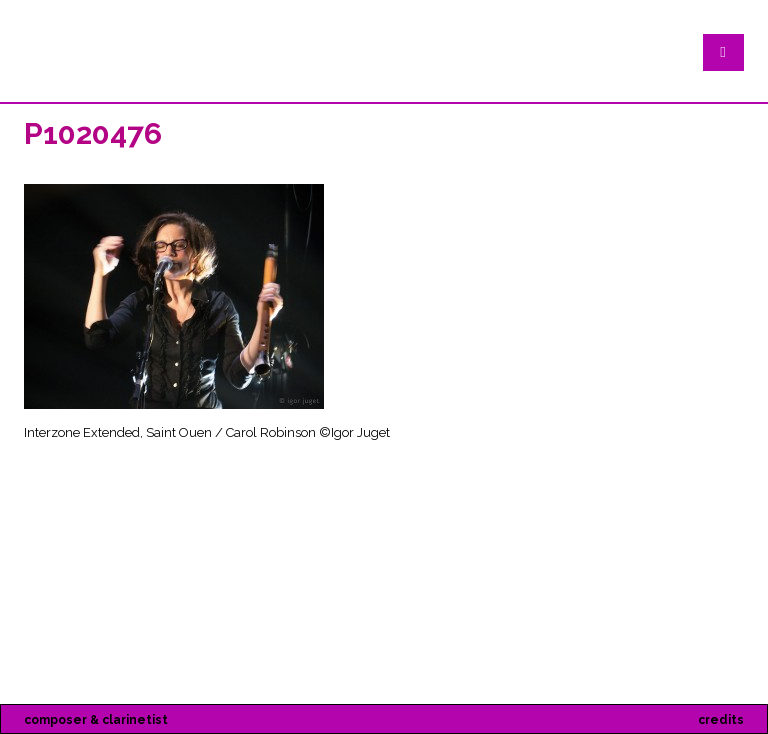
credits (721, 720)
